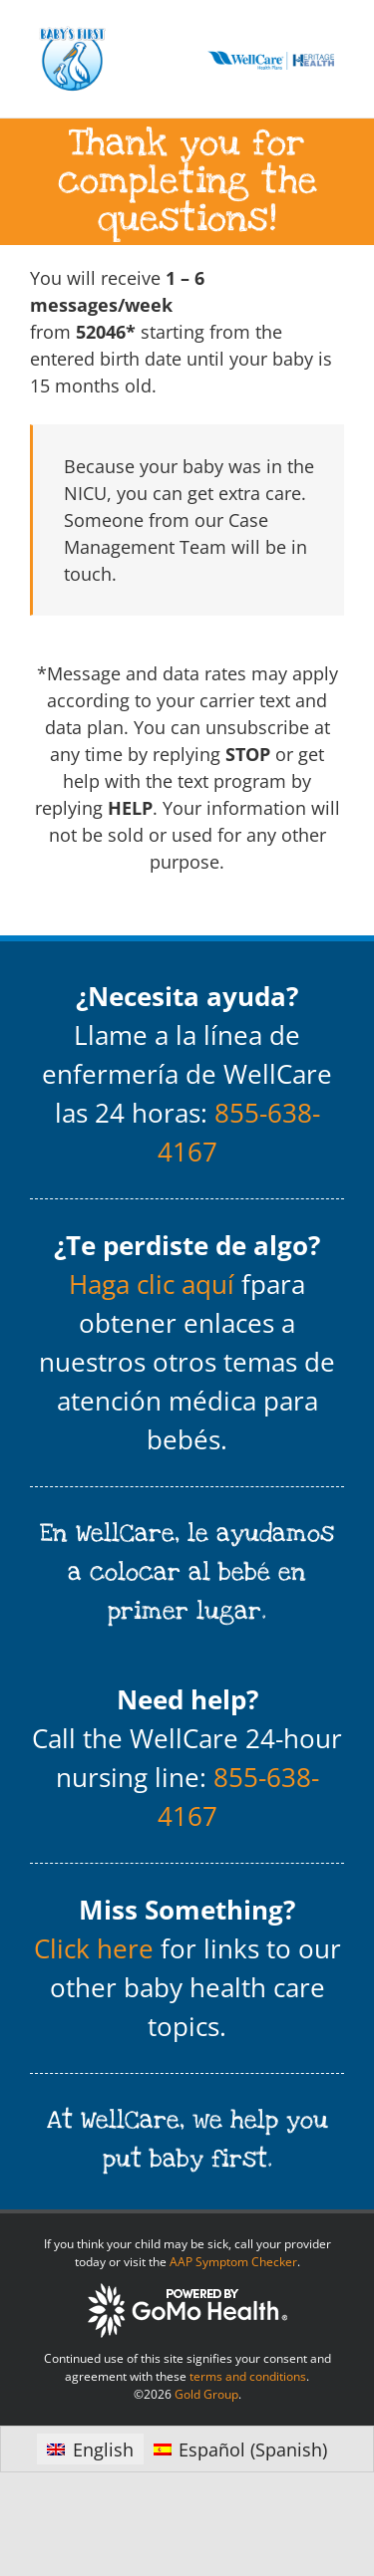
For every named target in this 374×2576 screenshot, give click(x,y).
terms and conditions (247, 2376)
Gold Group (206, 2394)
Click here (94, 1948)
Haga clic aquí (151, 1284)
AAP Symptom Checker (233, 2261)
